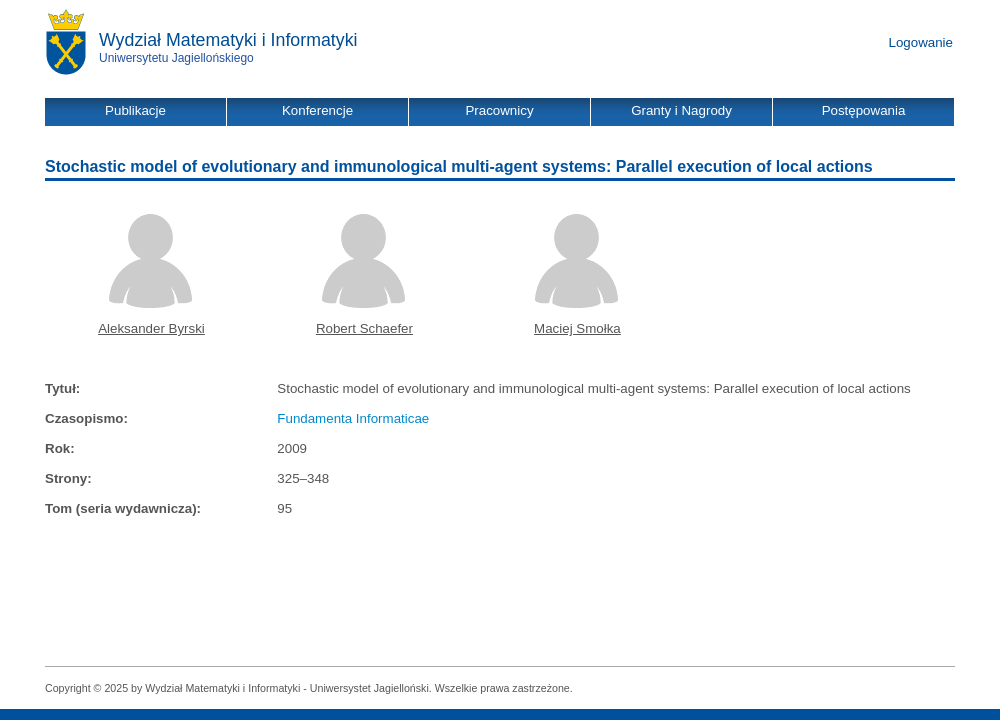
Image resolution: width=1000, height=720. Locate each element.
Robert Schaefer (364, 328)
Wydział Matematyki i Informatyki (228, 40)
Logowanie (921, 42)
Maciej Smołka (577, 328)
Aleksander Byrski (151, 328)
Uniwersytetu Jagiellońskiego (176, 58)
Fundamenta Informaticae (353, 418)
